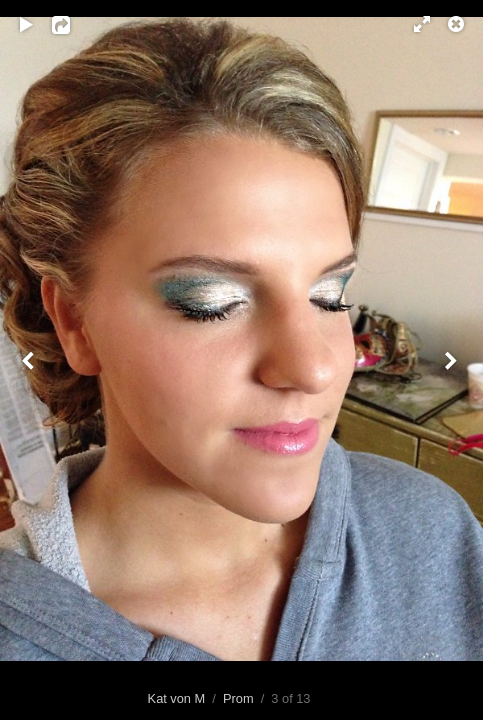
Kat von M (177, 698)
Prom (238, 698)
